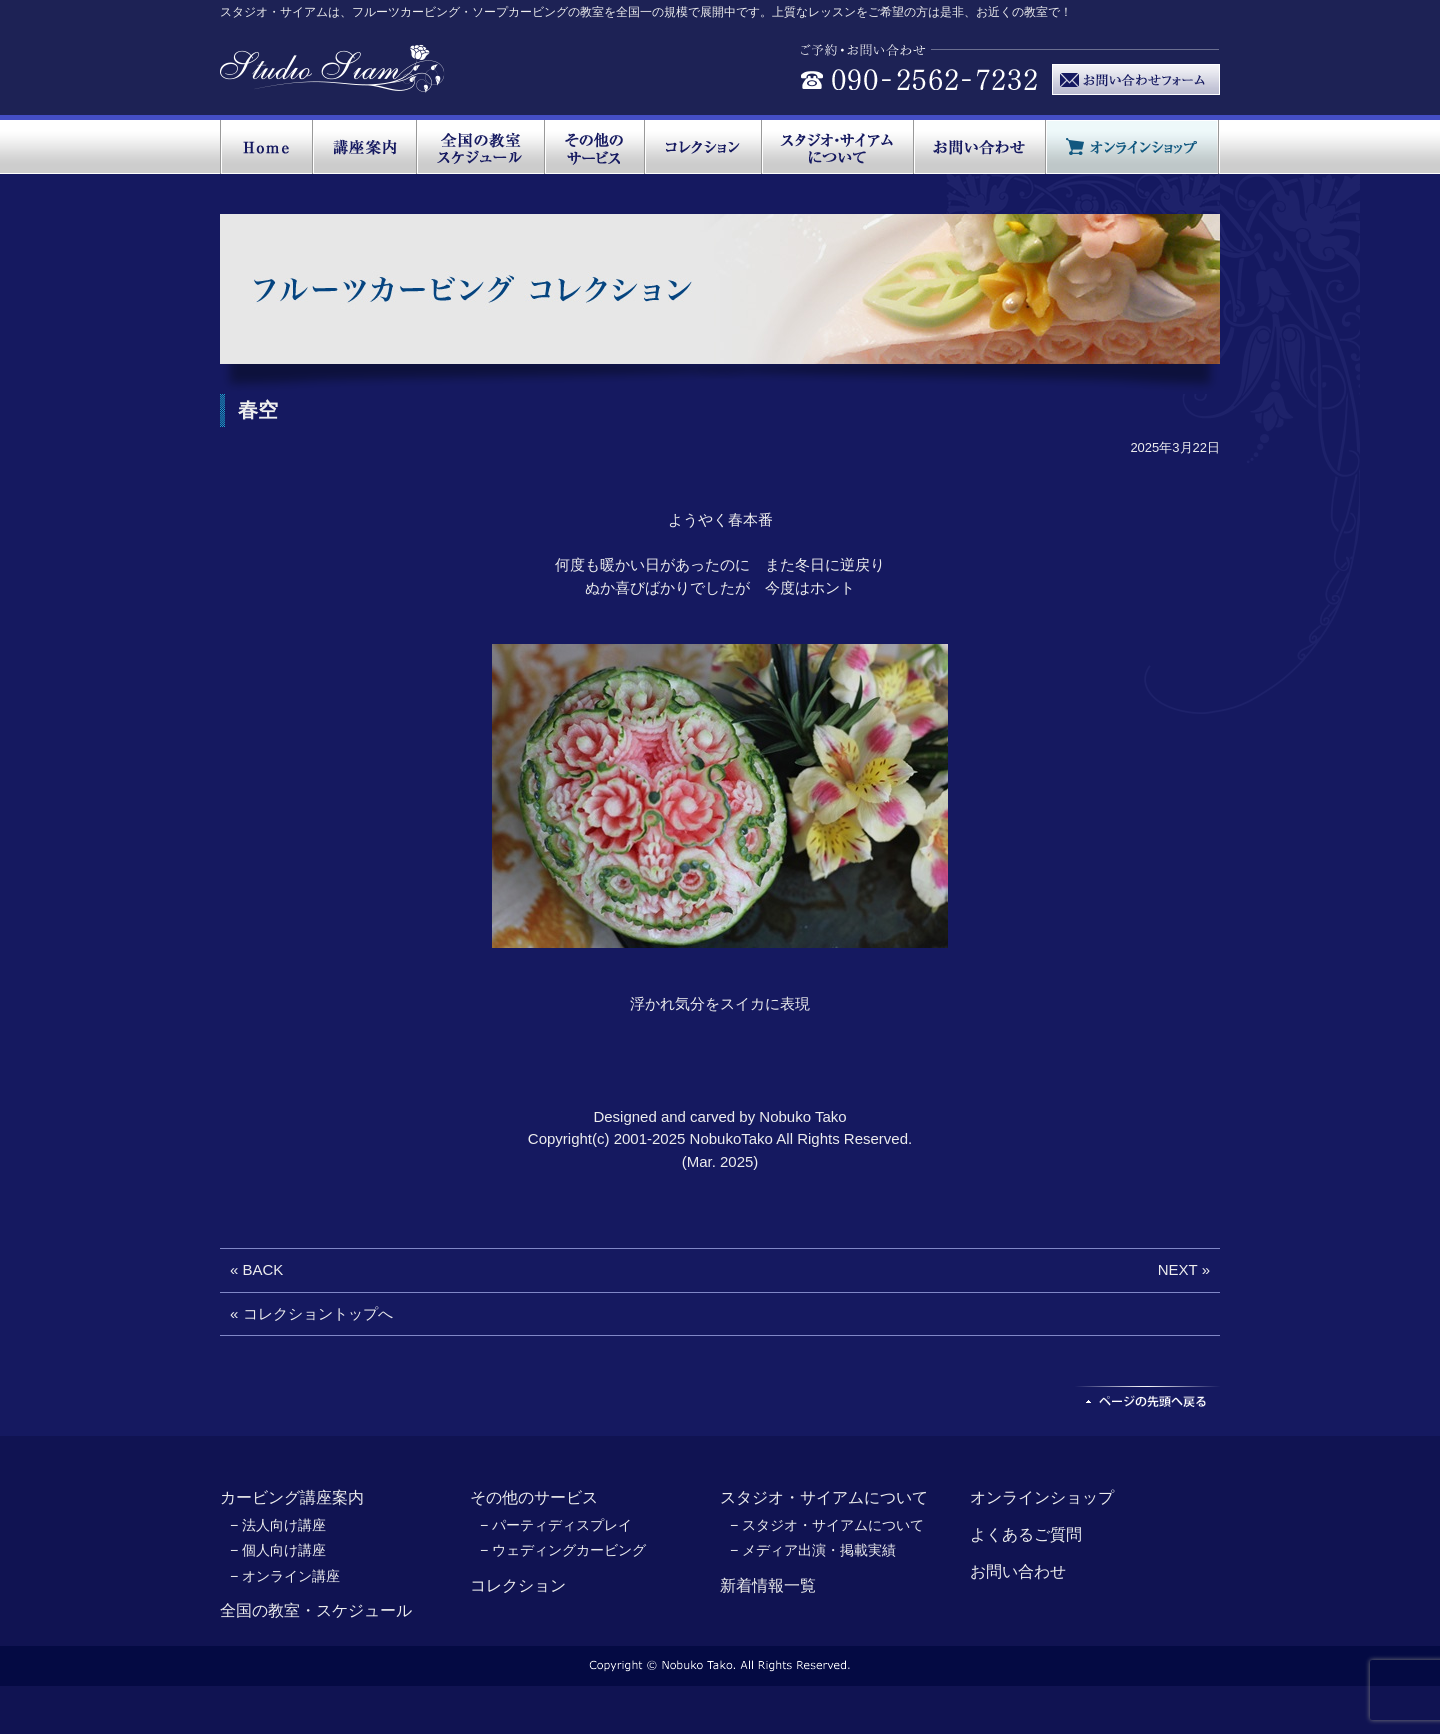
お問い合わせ (1018, 1571)
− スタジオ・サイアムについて (827, 1525)
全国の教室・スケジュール (316, 1610)
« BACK (256, 1269)
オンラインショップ (1042, 1497)
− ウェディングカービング (563, 1550)
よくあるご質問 (1026, 1534)
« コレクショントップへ (311, 1313)
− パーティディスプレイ (556, 1525)
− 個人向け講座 (278, 1550)
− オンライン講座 (285, 1576)
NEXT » (1184, 1269)
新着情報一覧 (768, 1585)
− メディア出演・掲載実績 (813, 1550)
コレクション (518, 1585)
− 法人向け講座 (278, 1525)
